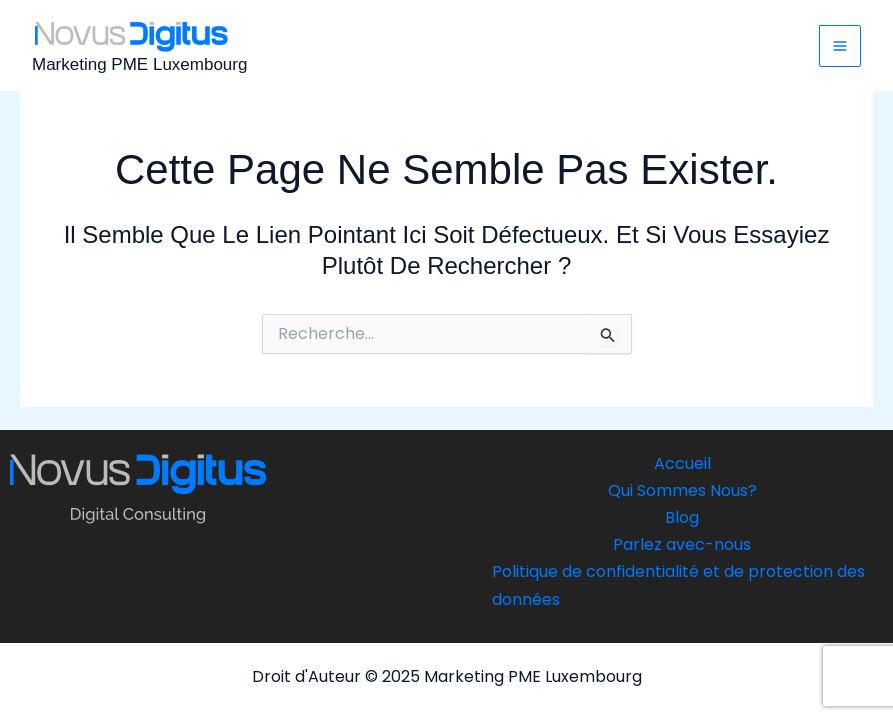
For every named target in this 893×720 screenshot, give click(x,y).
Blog (682, 517)
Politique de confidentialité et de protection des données (678, 585)
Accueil (682, 463)
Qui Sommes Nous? (682, 490)
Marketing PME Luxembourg (139, 64)
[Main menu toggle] (840, 46)
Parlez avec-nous (682, 544)
